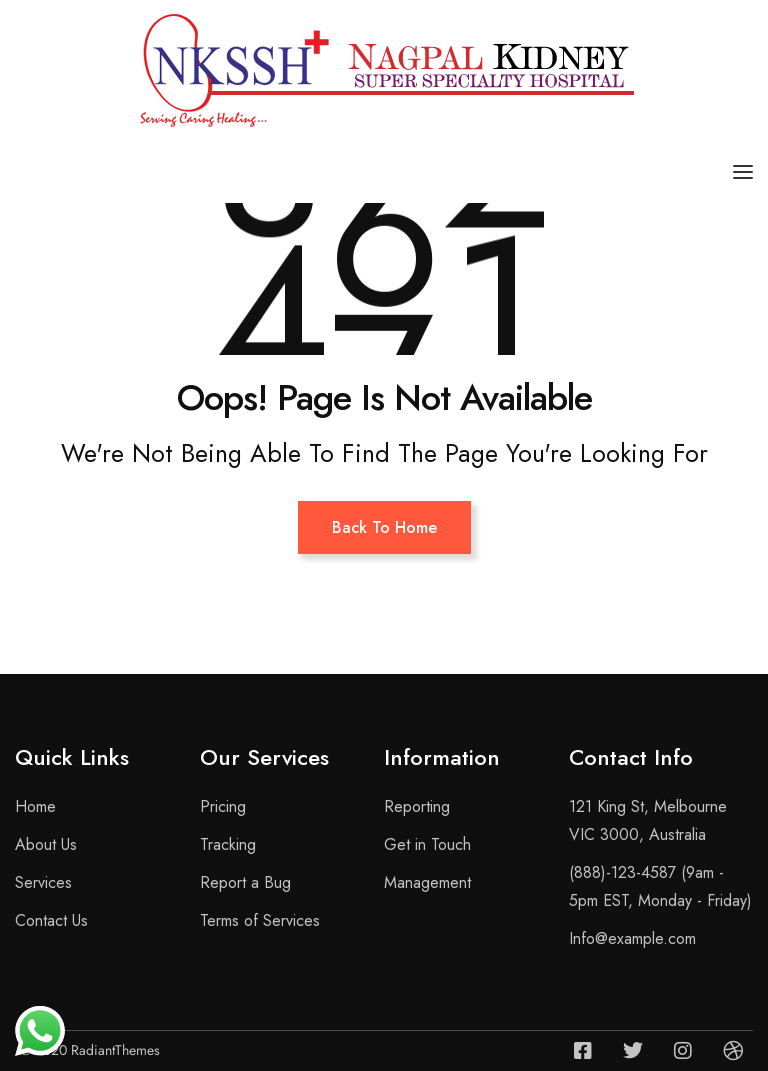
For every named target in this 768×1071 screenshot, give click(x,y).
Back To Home (384, 527)
